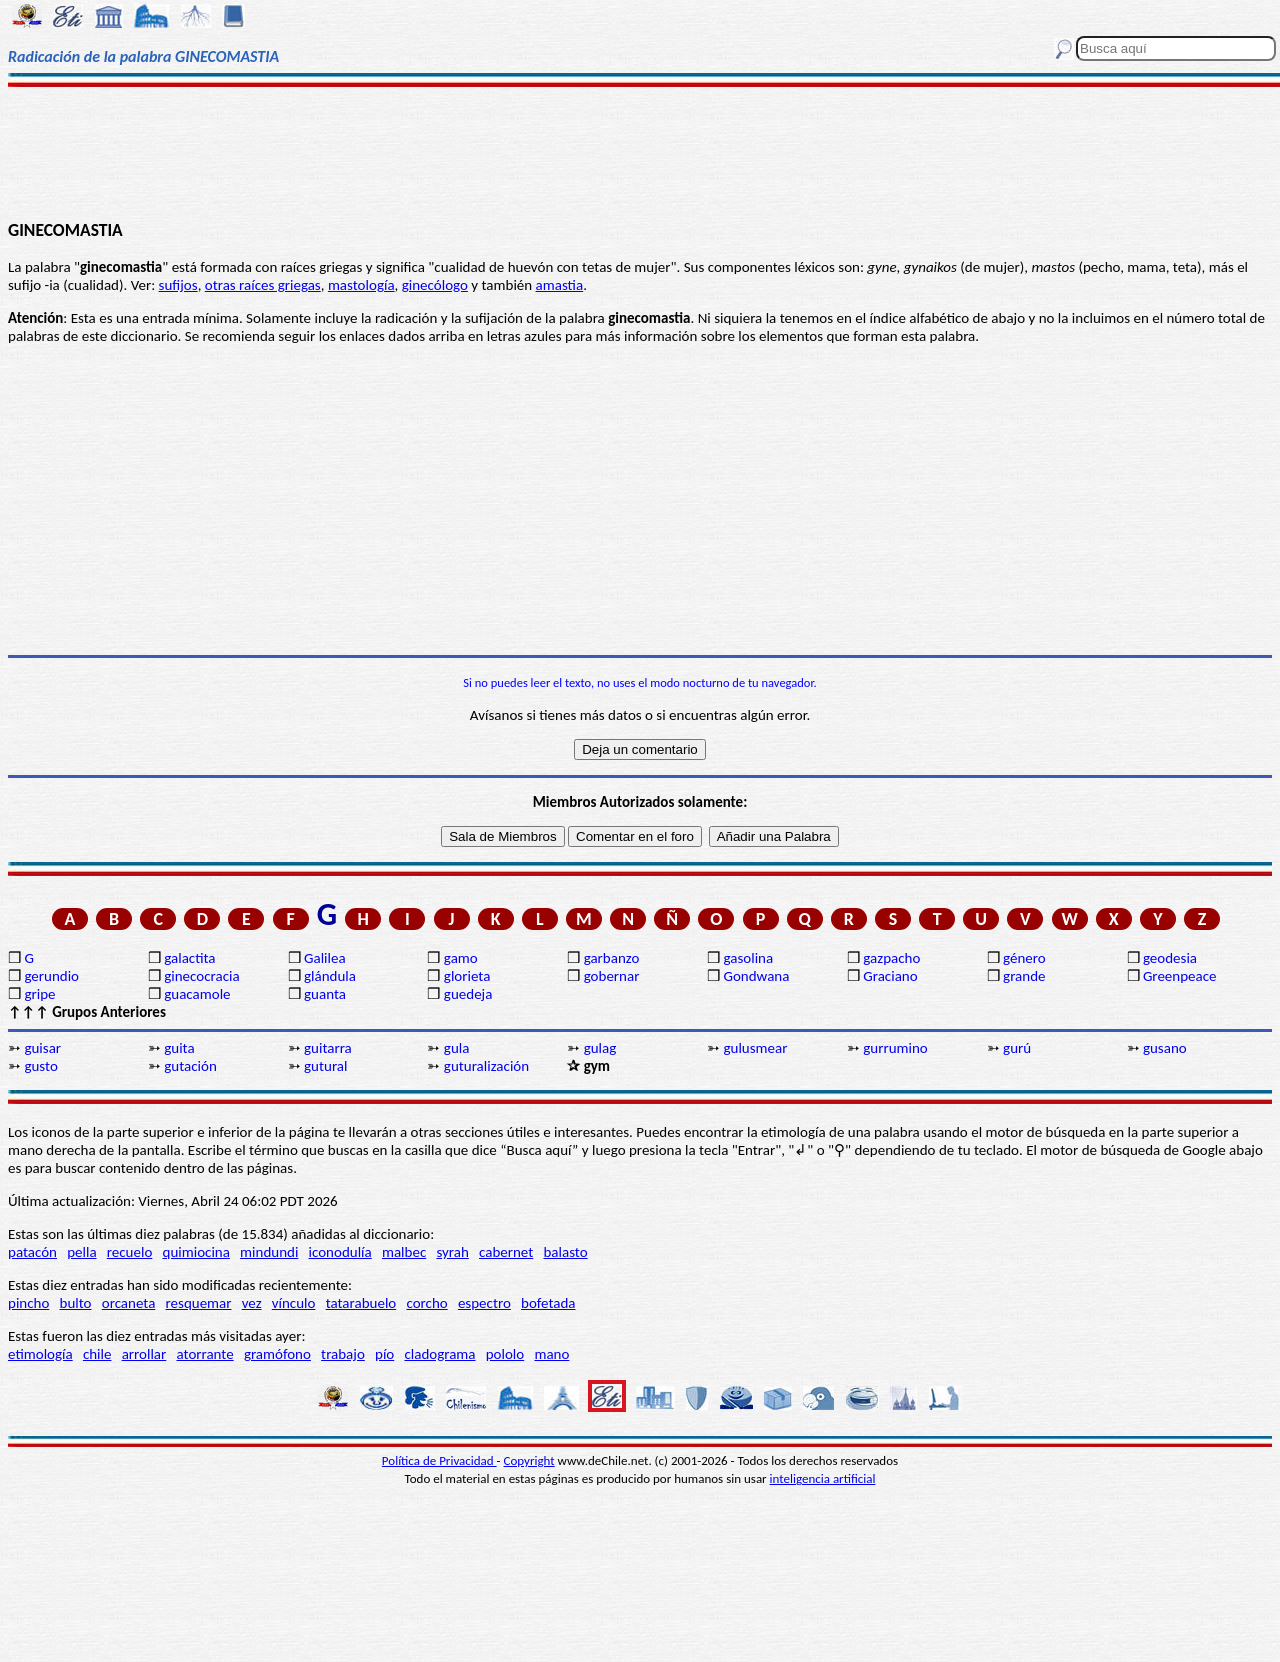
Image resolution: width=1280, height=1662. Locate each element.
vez (252, 1303)
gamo (461, 958)
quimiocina (196, 1252)
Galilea (325, 958)
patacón (32, 1252)
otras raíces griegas (263, 285)
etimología (40, 1354)
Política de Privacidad (439, 1460)
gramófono (277, 1354)
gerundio (51, 976)
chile (97, 1354)
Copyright (529, 1460)
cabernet (506, 1252)
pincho (28, 1303)
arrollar (144, 1354)
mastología (361, 285)
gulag (600, 1048)
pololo (505, 1354)
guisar (42, 1048)
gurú (1017, 1048)
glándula (330, 976)
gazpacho (891, 958)
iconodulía (340, 1252)
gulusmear (755, 1048)
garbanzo (612, 958)
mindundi (269, 1252)
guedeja (468, 994)
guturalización (486, 1066)
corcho (426, 1303)
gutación (190, 1066)
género (1024, 958)
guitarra (328, 1048)
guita (179, 1048)
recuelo (130, 1252)
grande (1024, 976)
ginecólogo (435, 285)
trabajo (343, 1354)
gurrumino (895, 1048)
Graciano (890, 976)
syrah (452, 1252)
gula (457, 1048)
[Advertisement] (640, 152)
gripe (39, 994)
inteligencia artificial (823, 1478)
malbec (404, 1252)
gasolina (748, 958)
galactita (189, 958)
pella (81, 1252)
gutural (325, 1066)
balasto (565, 1252)
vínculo (294, 1303)
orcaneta (129, 1303)
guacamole (197, 994)
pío (384, 1354)
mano (551, 1354)
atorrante (204, 1354)
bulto (76, 1303)
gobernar (612, 976)
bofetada (548, 1303)
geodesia (1170, 958)
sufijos (178, 285)
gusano (1165, 1048)
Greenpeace (1180, 976)
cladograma (439, 1354)
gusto (40, 1066)
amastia (560, 285)
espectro (484, 1303)
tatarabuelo (361, 1303)
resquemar (199, 1303)
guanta (325, 994)
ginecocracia (201, 976)
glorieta (467, 976)
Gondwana (756, 976)
